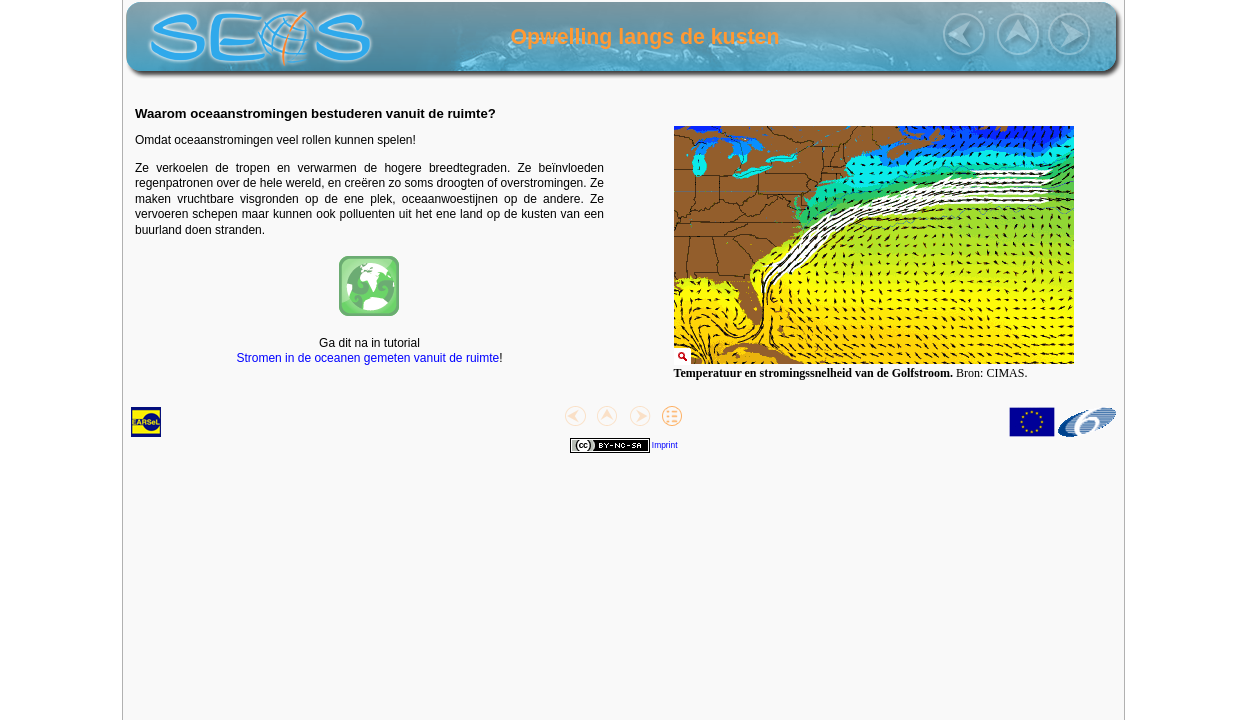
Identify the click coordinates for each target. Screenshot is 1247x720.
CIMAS (1005, 373)
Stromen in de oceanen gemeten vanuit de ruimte (367, 358)
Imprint (665, 445)
